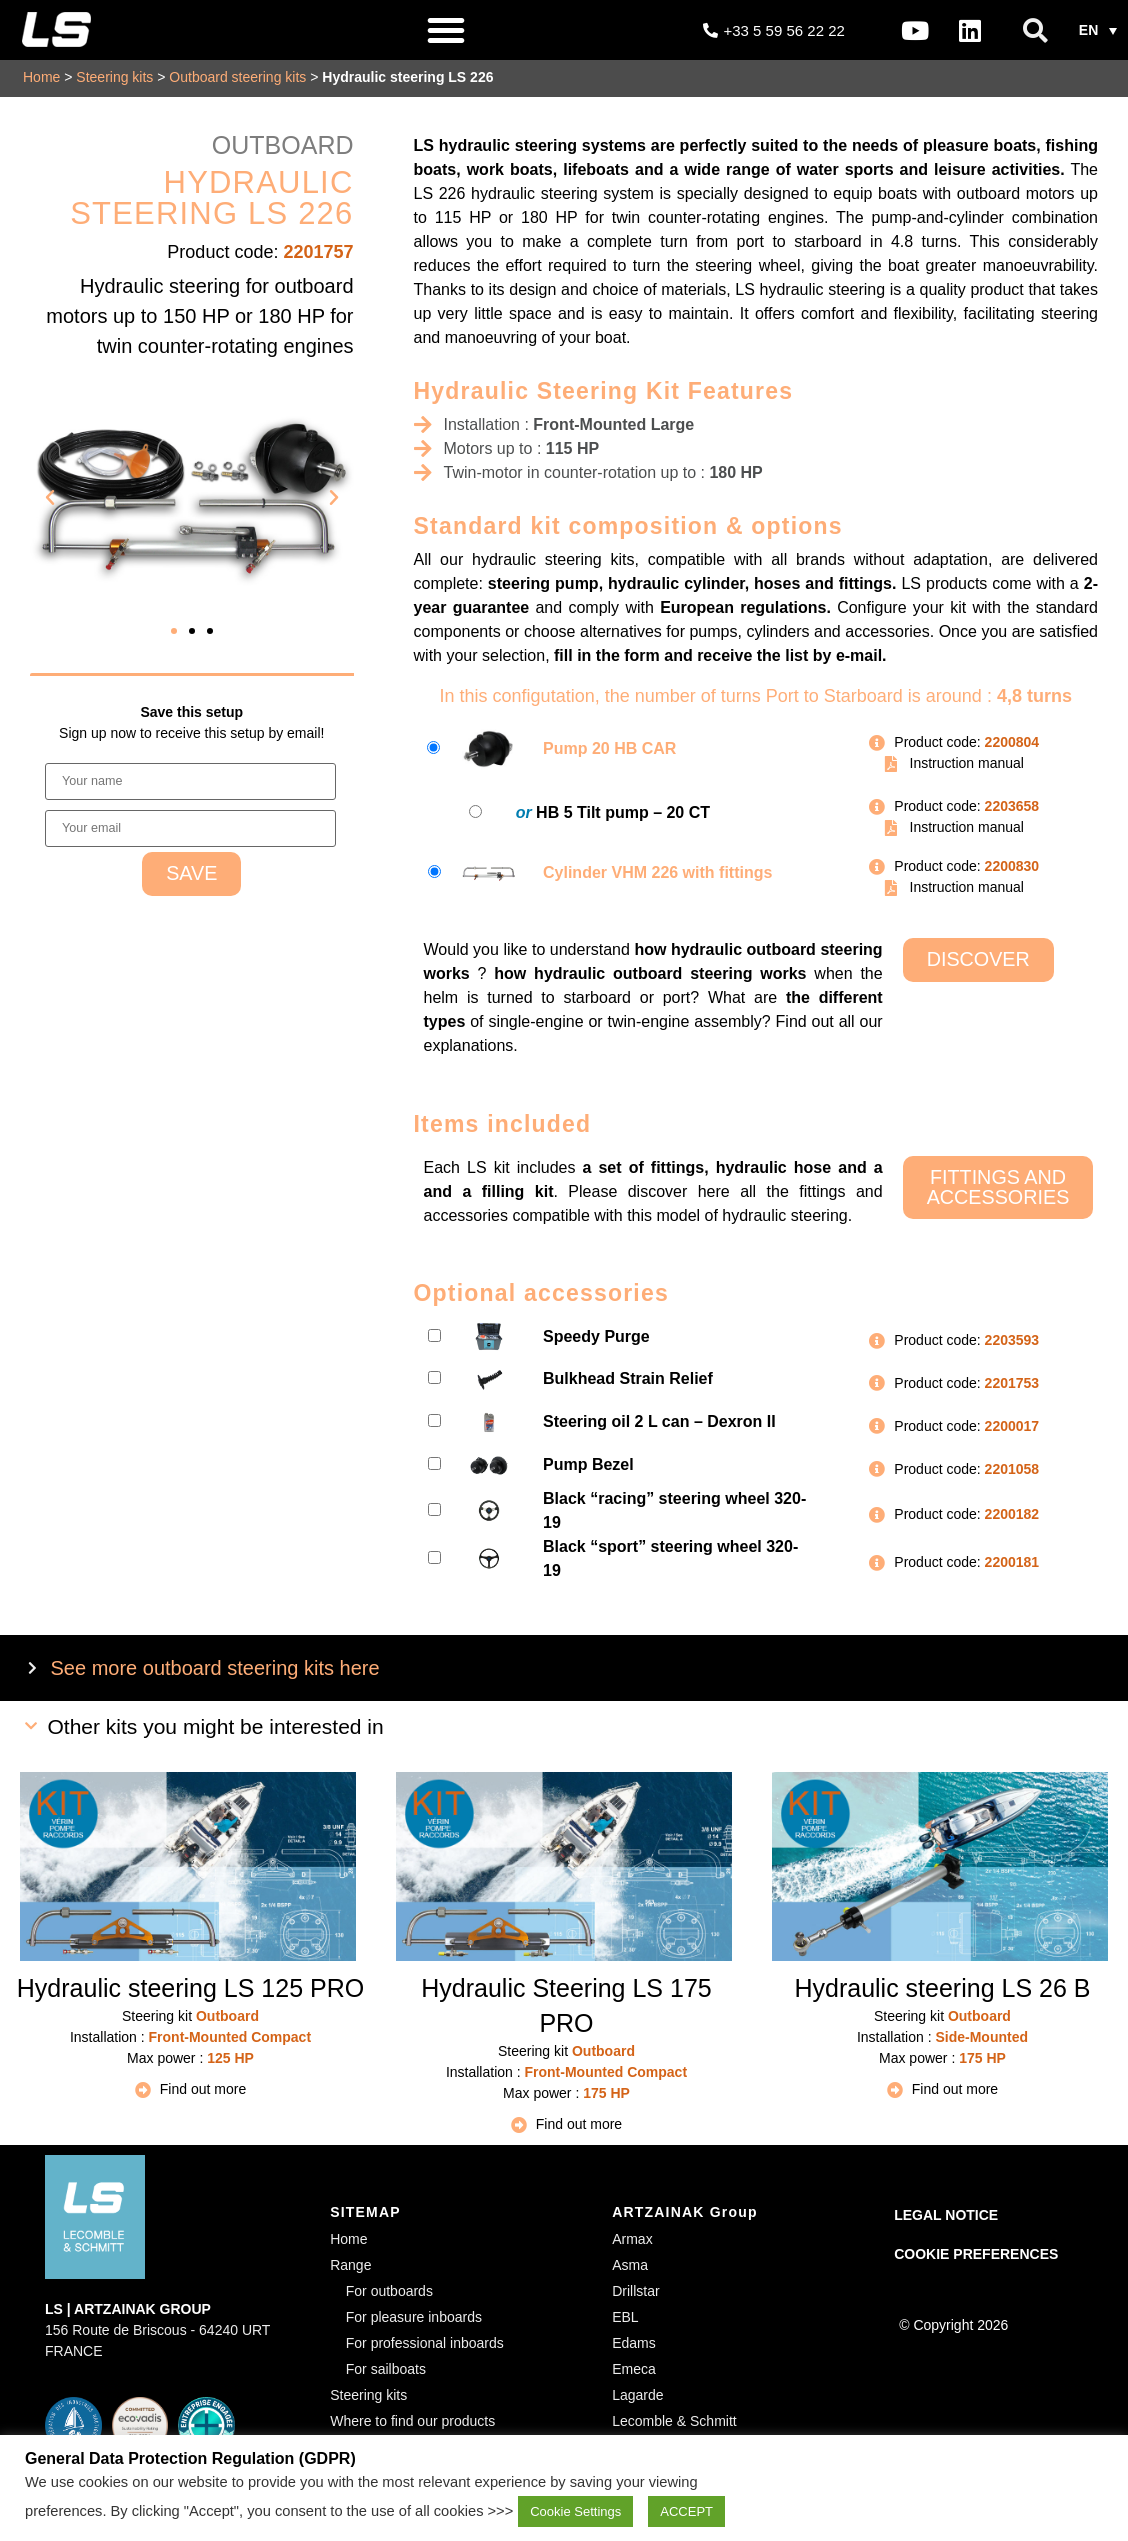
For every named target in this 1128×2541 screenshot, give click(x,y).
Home (41, 77)
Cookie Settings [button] (575, 2511)
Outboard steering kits (237, 77)
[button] (446, 30)
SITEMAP (365, 2212)
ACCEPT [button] (686, 2511)
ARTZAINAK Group (685, 2212)
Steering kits (114, 77)
